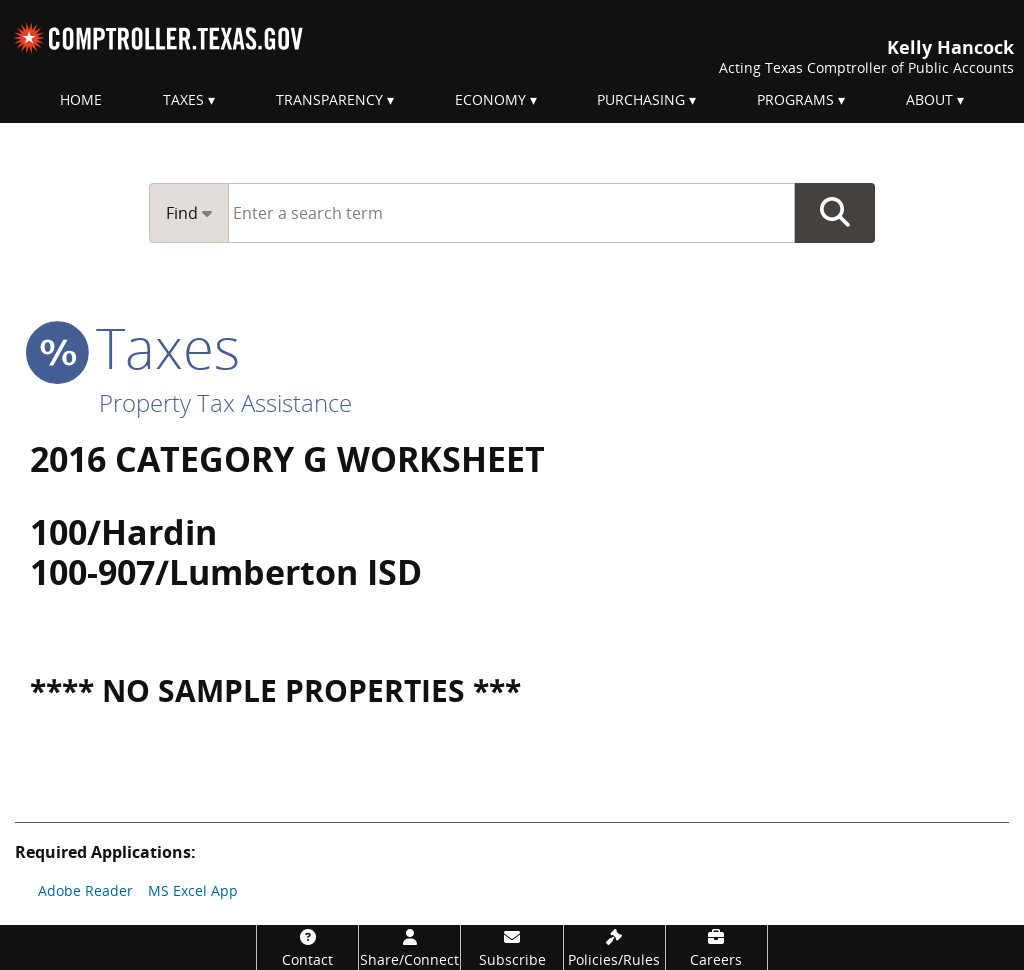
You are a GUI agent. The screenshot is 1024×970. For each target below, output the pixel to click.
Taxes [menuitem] (183, 99)
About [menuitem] (929, 99)
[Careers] (716, 947)
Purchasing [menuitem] (641, 99)
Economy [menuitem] (490, 99)
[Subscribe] (511, 947)
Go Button (835, 213)
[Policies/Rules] (614, 947)
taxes (135, 347)
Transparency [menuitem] (329, 99)
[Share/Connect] (409, 947)
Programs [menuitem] (795, 99)
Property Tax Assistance (225, 402)
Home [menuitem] (81, 99)
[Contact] (307, 947)
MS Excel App (193, 890)
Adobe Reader (85, 890)
